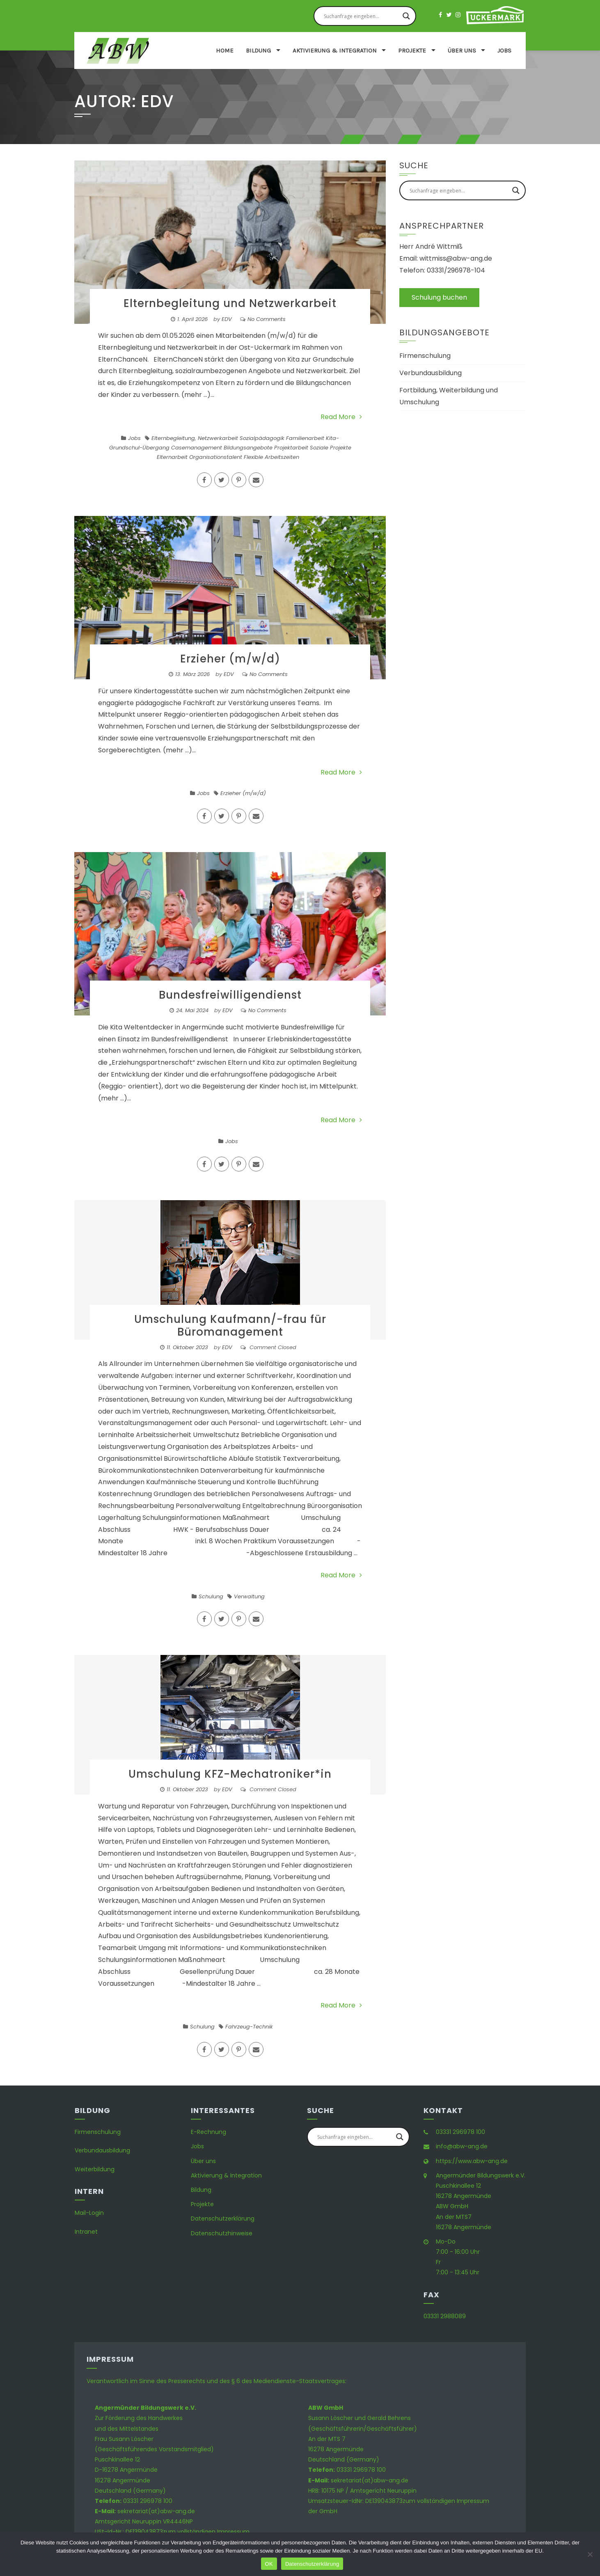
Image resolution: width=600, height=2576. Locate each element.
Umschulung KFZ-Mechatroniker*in (230, 1774)
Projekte (412, 50)
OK (269, 2564)
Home (225, 50)
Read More (341, 417)
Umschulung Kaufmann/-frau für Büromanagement (230, 1325)
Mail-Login (89, 2213)
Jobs (504, 50)
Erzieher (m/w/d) (230, 658)
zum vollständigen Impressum (206, 2532)
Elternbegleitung (173, 438)
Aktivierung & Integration (335, 50)
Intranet (86, 2232)
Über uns (462, 50)
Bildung (258, 50)
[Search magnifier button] (406, 16)
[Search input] (361, 16)
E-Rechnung (208, 2132)
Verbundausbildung (430, 373)
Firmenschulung (425, 355)
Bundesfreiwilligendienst (230, 995)
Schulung (211, 1596)
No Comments (266, 319)
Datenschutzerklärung (222, 2218)
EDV (227, 319)
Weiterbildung (95, 2169)
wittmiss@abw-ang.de (455, 258)
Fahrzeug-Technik (249, 2027)
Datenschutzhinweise (221, 2233)
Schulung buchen (439, 297)
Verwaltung (249, 1596)
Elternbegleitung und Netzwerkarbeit (230, 303)
